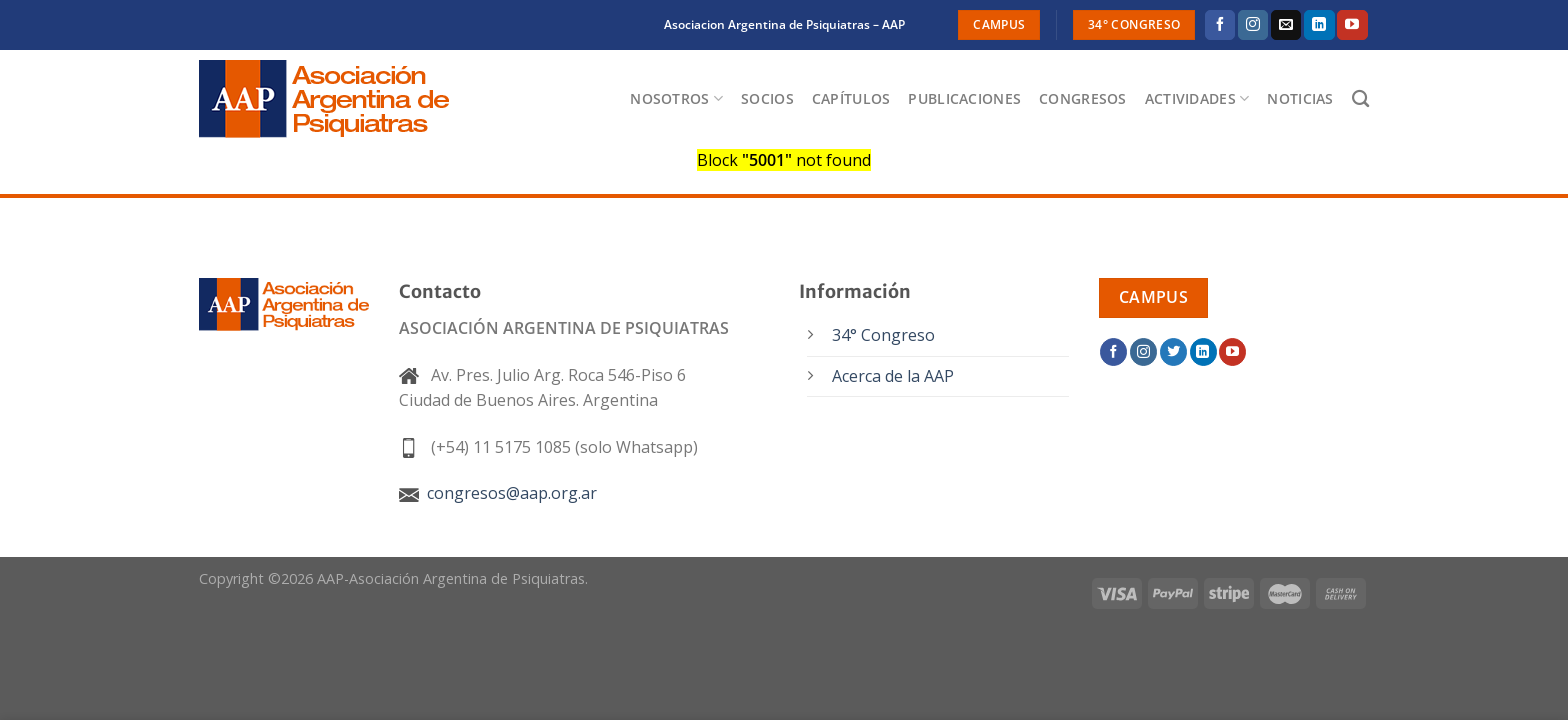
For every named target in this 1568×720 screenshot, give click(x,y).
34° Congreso (883, 335)
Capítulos (851, 98)
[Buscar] (1360, 99)
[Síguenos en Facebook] (1220, 25)
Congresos (1083, 98)
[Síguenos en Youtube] (1352, 25)
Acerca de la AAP (893, 376)
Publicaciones (964, 98)
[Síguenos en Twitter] (1173, 352)
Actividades (1197, 99)
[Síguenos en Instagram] (1253, 25)
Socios (767, 98)
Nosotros (676, 99)
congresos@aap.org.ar (498, 493)
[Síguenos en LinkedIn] (1319, 25)
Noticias (1300, 98)
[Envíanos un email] (1286, 25)
